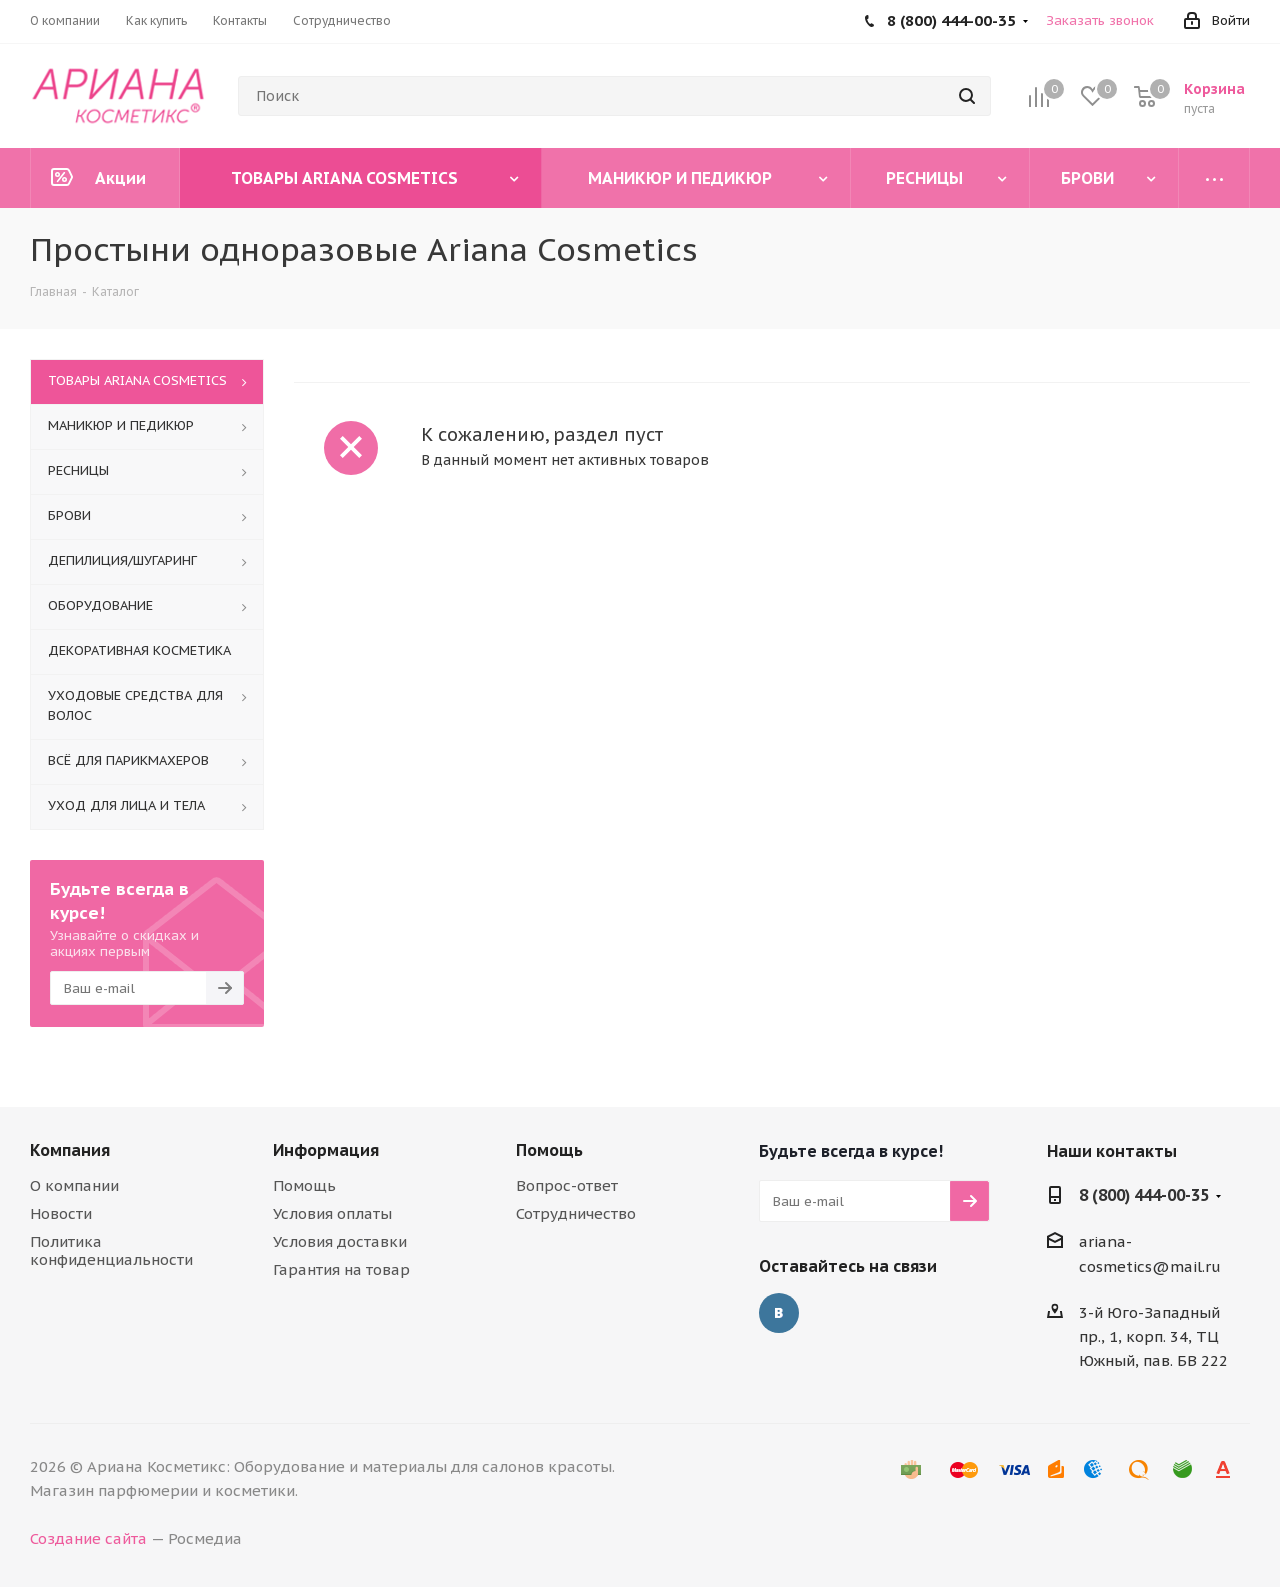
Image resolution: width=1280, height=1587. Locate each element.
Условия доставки (340, 1241)
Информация (326, 1150)
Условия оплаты (332, 1213)
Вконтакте (779, 1313)
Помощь (304, 1185)
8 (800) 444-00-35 (1144, 1195)
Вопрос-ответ (567, 1185)
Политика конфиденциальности (111, 1250)
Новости (61, 1213)
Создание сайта (88, 1538)
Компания (70, 1150)
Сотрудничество (576, 1213)
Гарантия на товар (341, 1269)
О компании (74, 1185)
